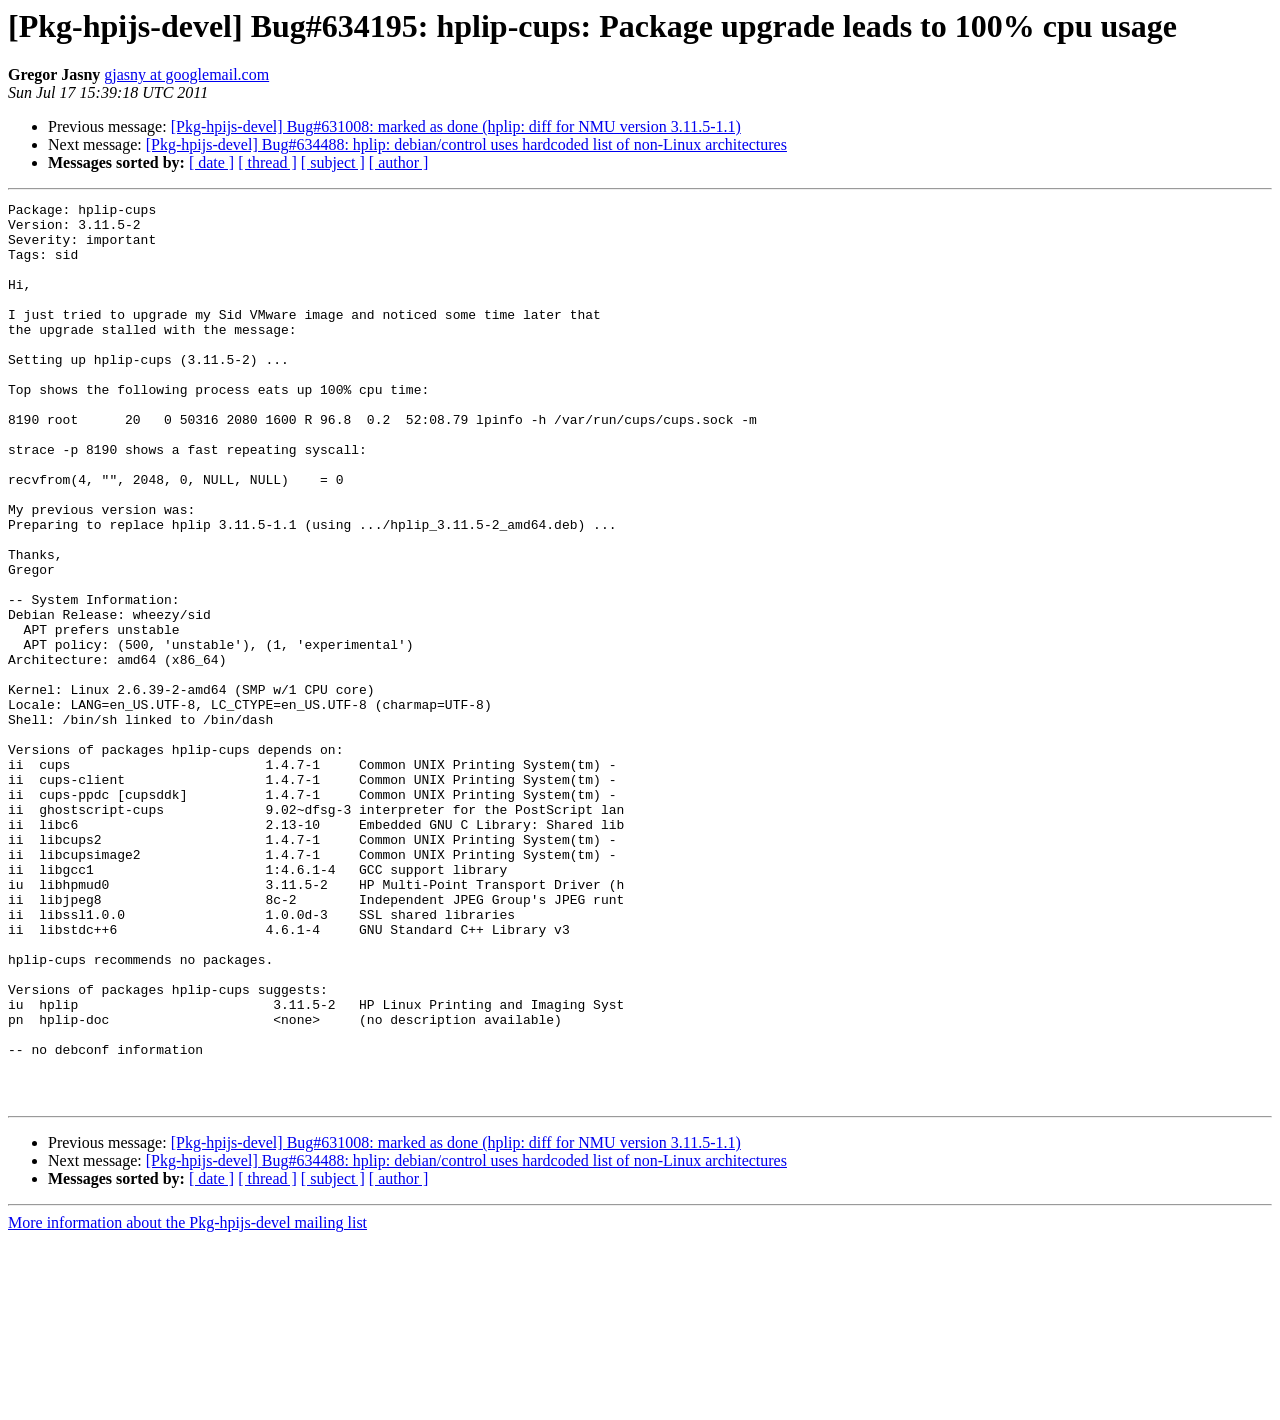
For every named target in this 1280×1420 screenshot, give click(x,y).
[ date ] (211, 162)
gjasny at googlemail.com (186, 74)
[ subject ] (333, 162)
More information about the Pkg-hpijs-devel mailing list (187, 1402)
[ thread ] (267, 162)
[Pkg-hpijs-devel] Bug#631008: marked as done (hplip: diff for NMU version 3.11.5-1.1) (456, 126)
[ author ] (399, 162)
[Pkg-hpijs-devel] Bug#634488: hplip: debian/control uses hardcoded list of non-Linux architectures (466, 144)
